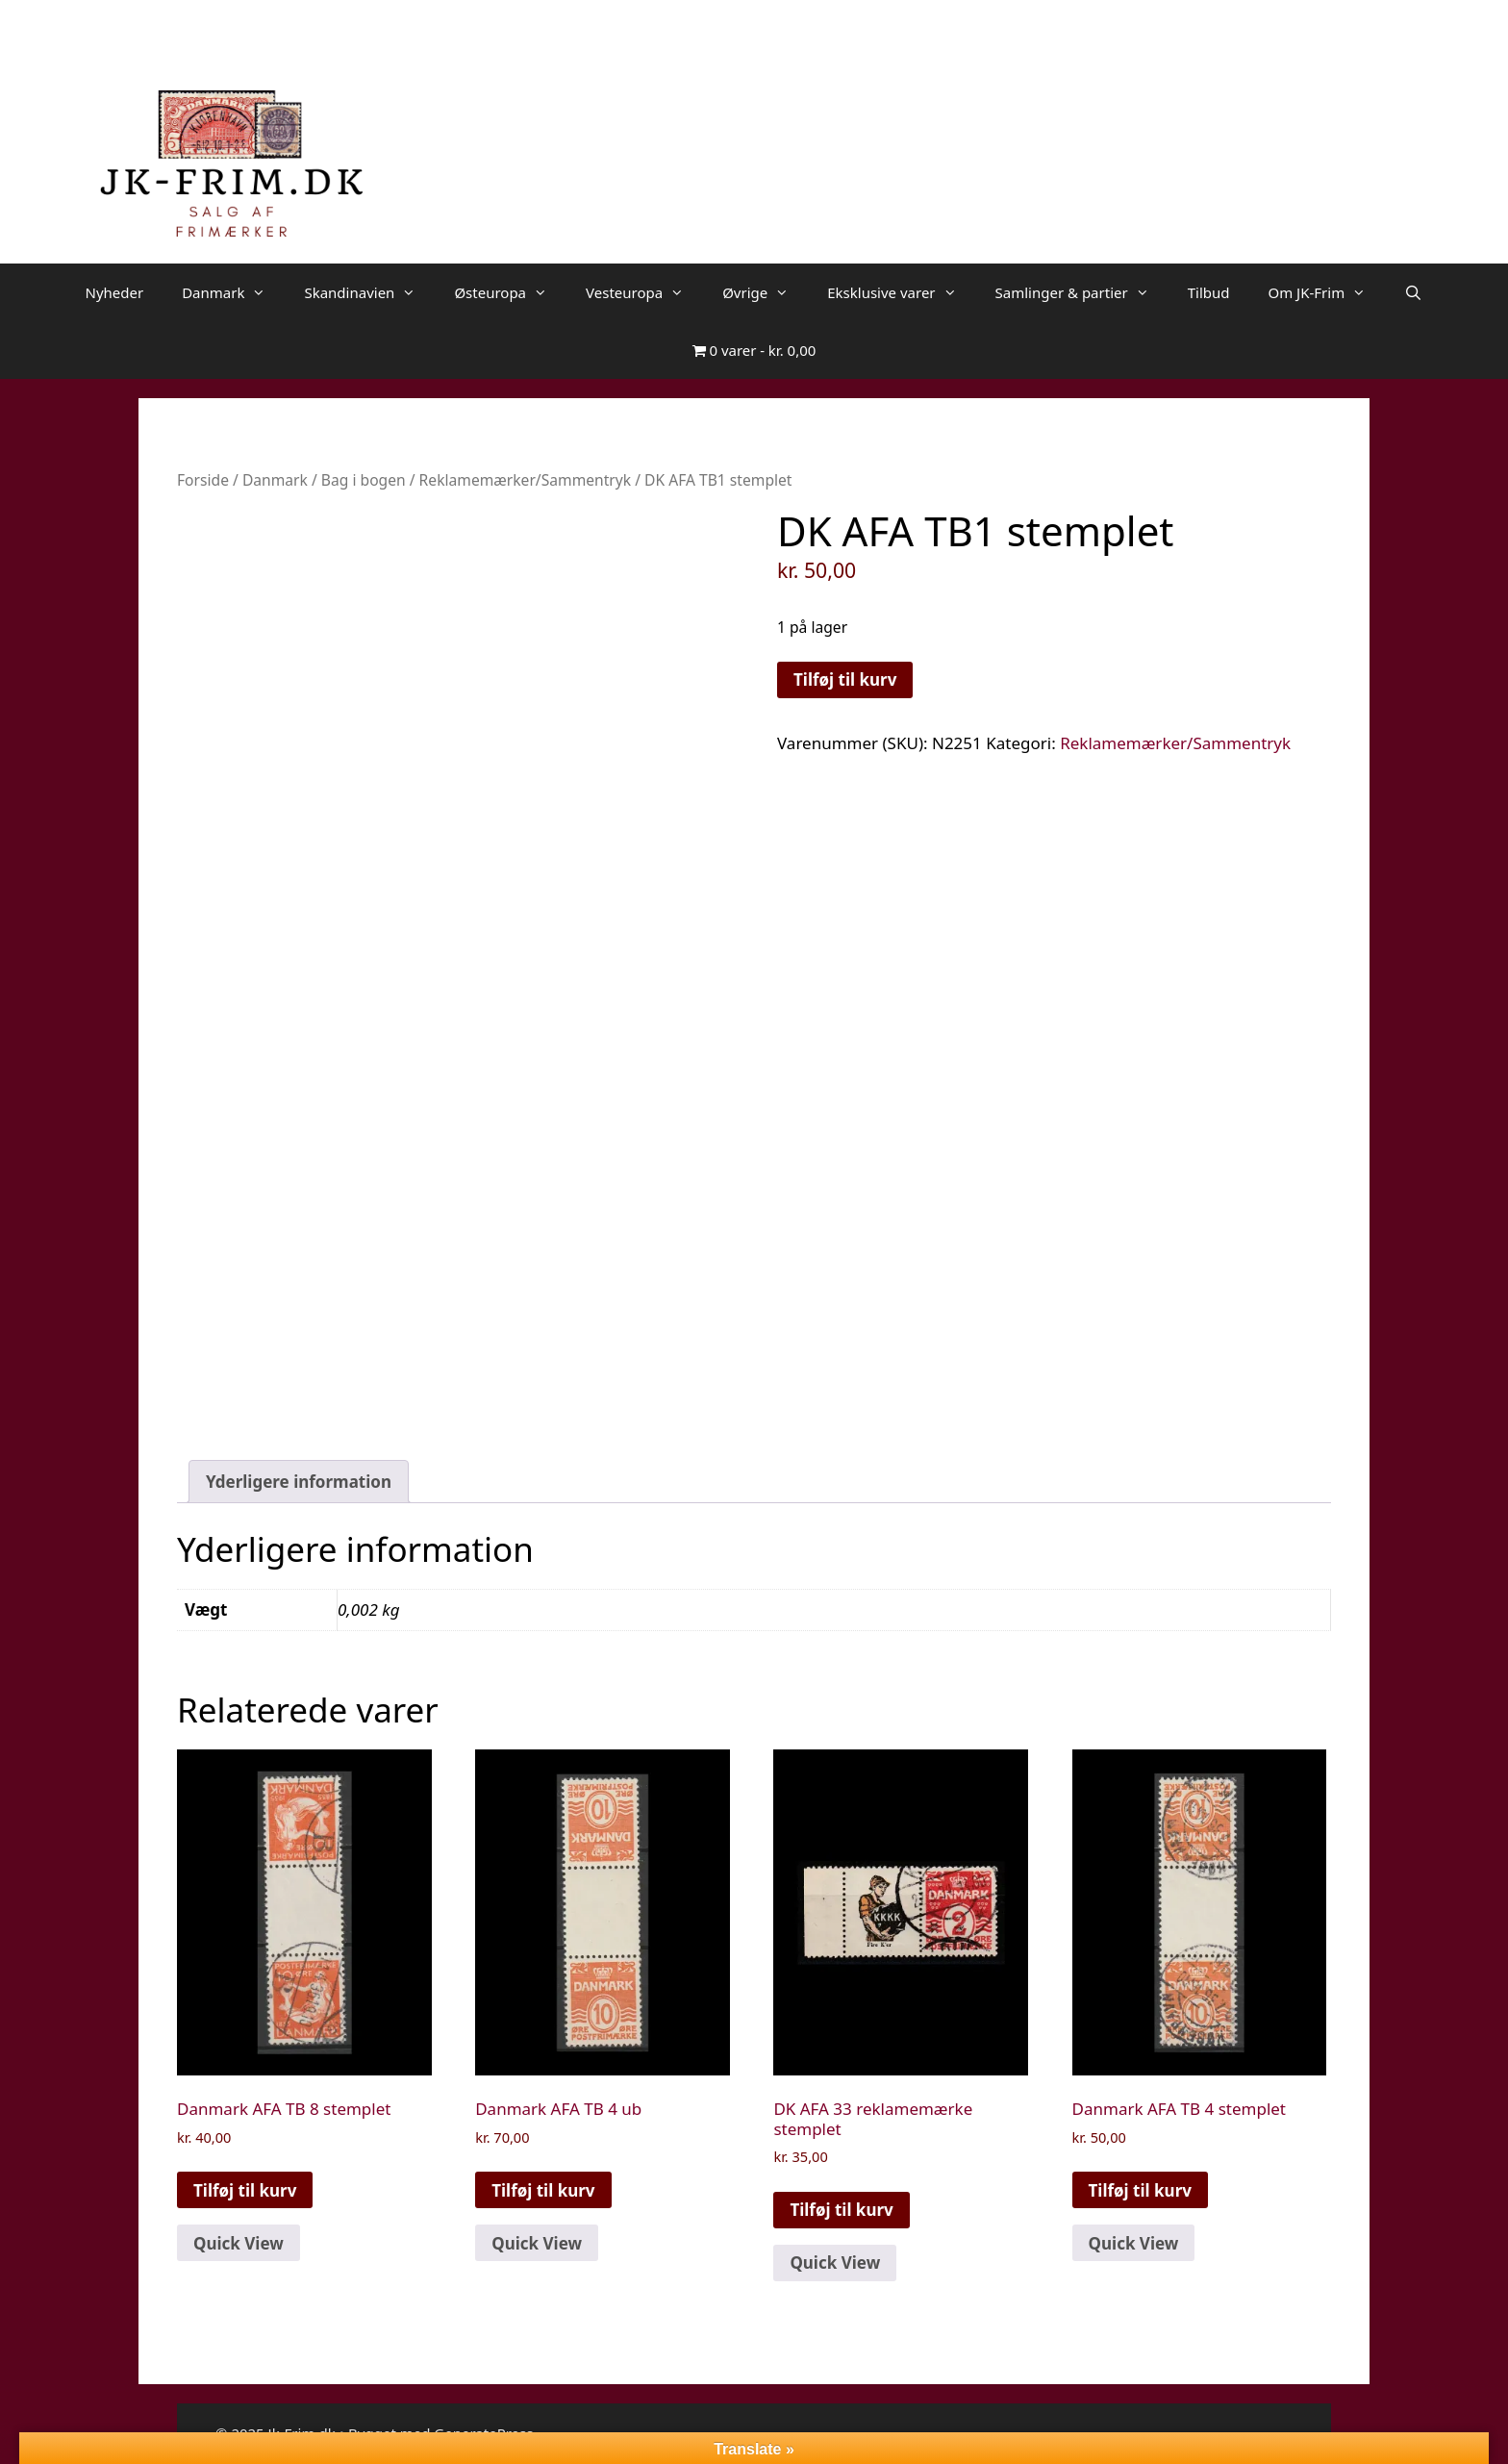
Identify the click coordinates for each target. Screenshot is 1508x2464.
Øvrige (765, 292)
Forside (203, 479)
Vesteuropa (644, 292)
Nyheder (114, 292)
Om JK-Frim (1326, 292)
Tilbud (1209, 292)
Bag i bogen (363, 479)
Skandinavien (369, 292)
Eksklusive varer (901, 292)
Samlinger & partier (1082, 292)
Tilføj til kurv (844, 679)
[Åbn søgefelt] (1413, 292)
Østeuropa (510, 292)
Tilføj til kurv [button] (244, 2190)
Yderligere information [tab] (298, 1482)
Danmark (233, 292)
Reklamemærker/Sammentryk (525, 479)
